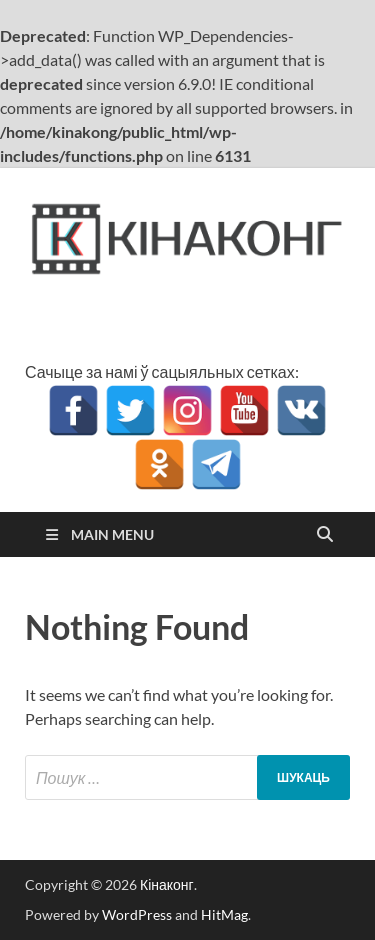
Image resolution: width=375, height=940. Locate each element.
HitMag (224, 914)
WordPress (137, 914)
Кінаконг (167, 884)
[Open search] (325, 535)
